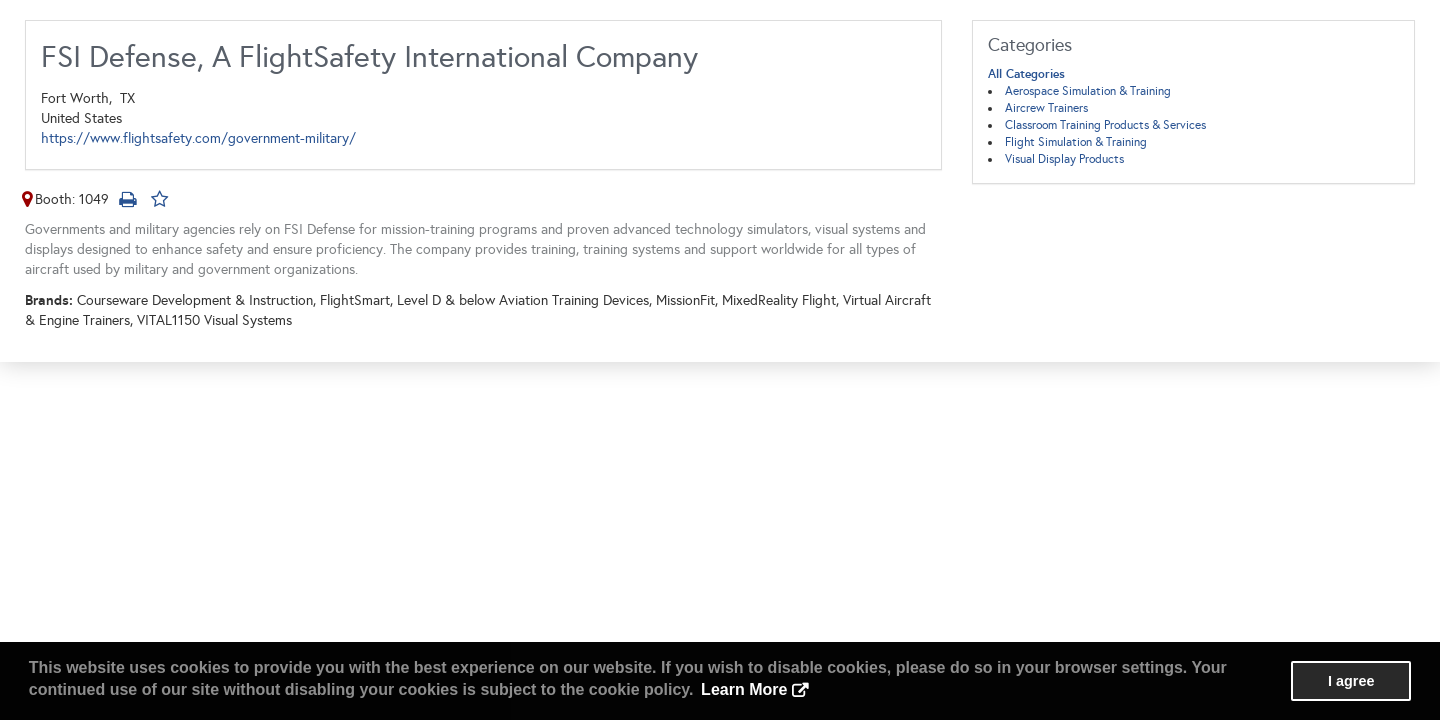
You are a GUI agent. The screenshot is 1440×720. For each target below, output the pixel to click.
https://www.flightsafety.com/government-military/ (198, 138)
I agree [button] (1351, 681)
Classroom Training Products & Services (1105, 125)
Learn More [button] (744, 689)
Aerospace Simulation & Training (1088, 91)
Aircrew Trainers (1046, 108)
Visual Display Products (1064, 159)
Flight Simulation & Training (1076, 142)
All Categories (1026, 74)
